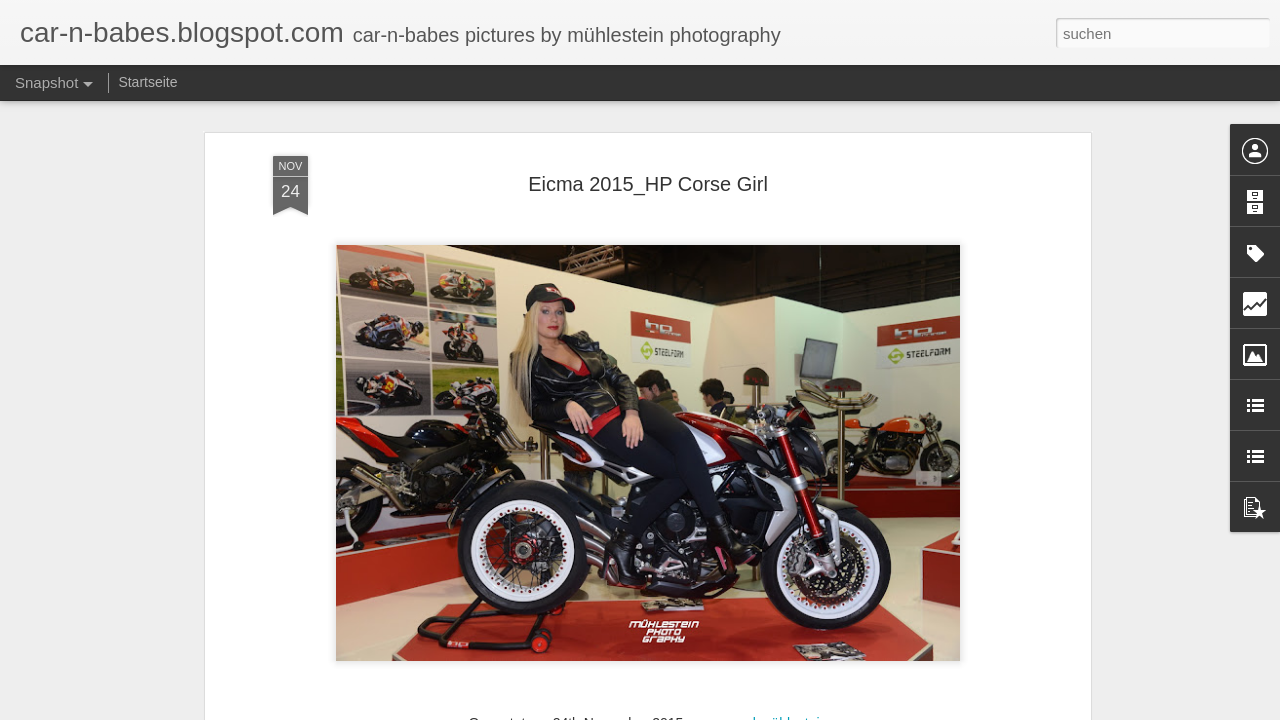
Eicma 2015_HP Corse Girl (648, 166)
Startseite (147, 82)
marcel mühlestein (771, 705)
